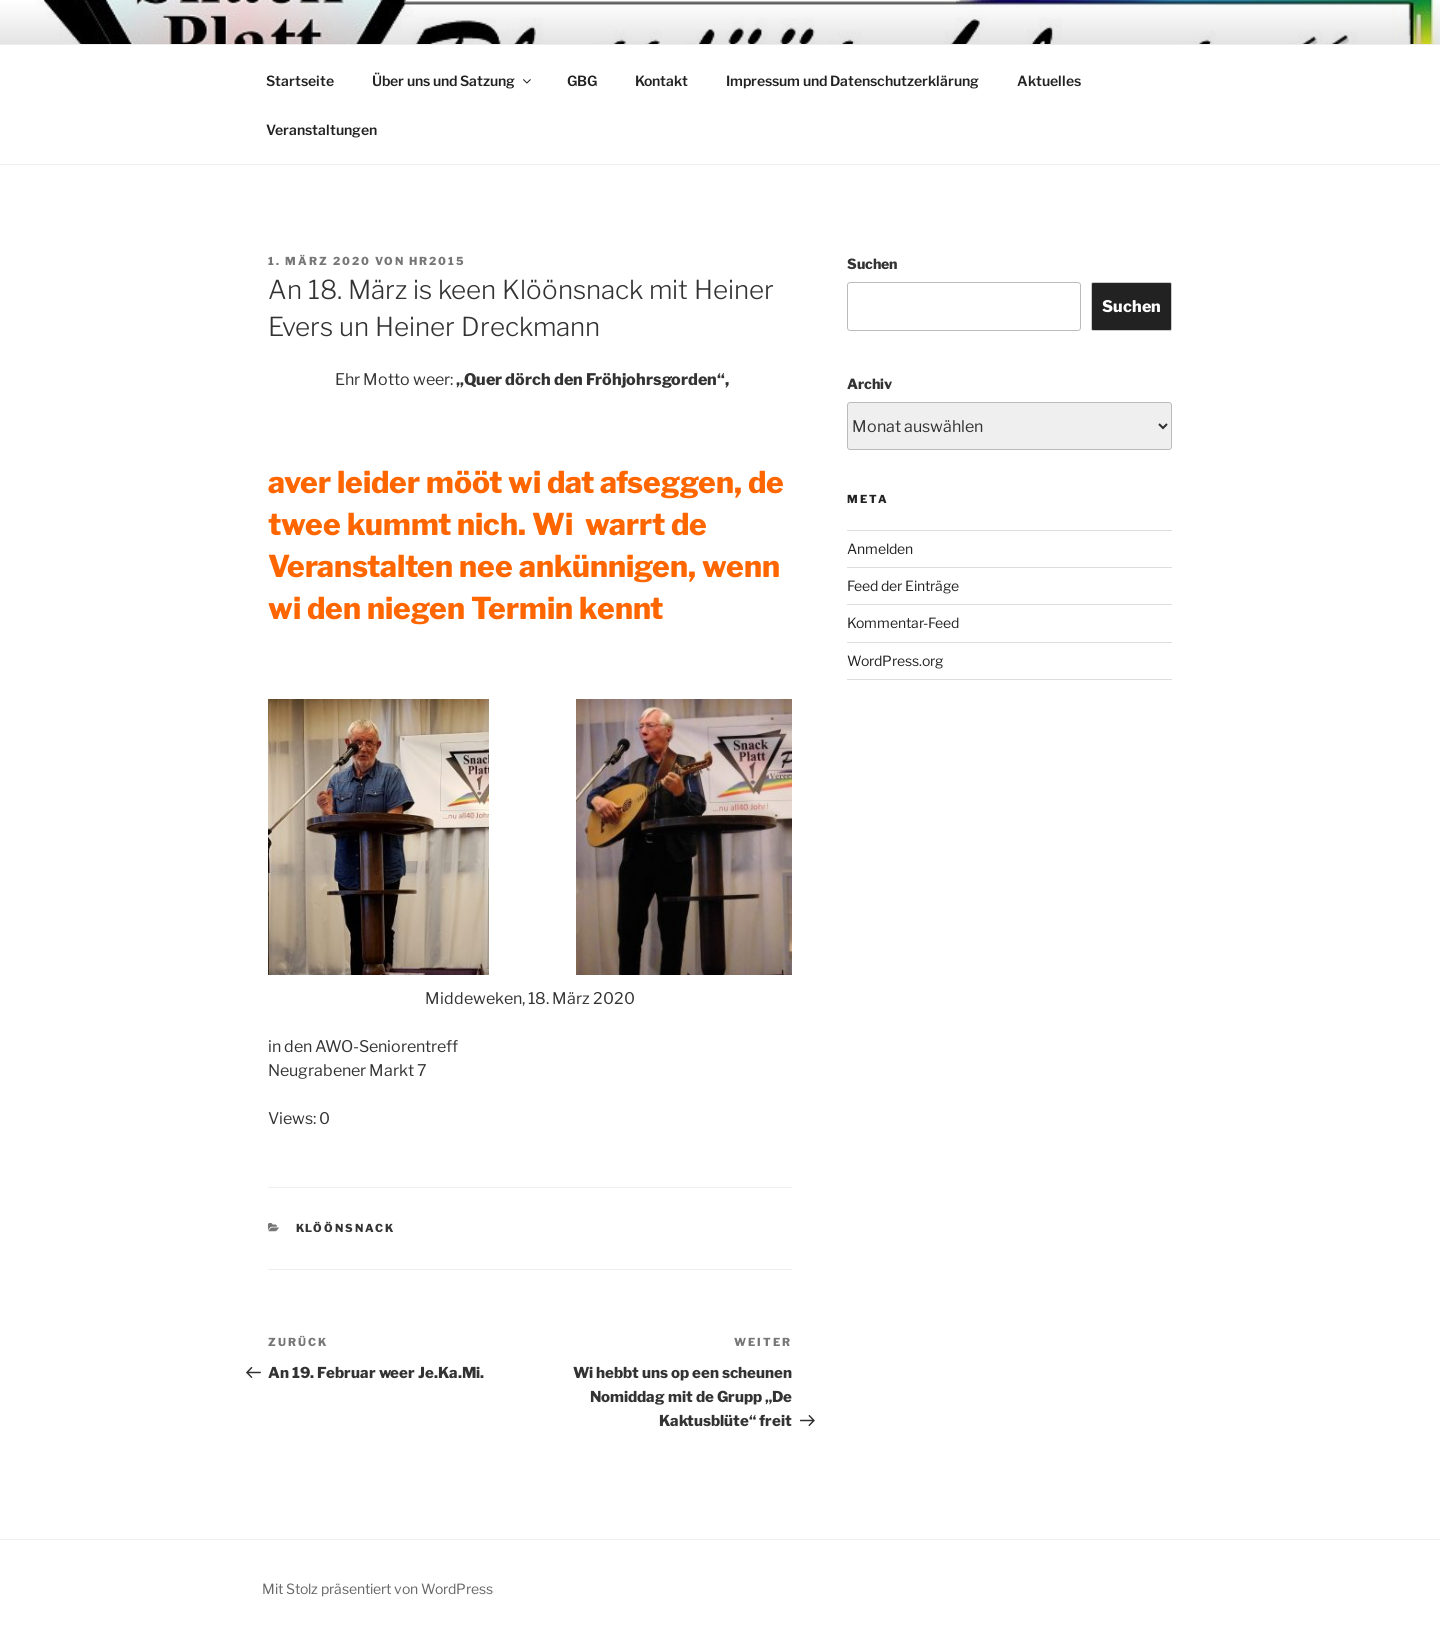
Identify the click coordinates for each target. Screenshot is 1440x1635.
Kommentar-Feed (903, 622)
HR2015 (437, 261)
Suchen (872, 263)
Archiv (869, 383)
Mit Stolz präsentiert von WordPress (377, 1588)
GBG (582, 80)
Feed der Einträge (903, 585)
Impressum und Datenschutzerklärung (852, 80)
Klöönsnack (346, 1228)
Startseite (300, 80)
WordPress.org (895, 660)
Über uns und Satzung (453, 80)
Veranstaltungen (321, 129)
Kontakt (661, 80)
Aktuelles (1049, 80)
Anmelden (880, 548)
